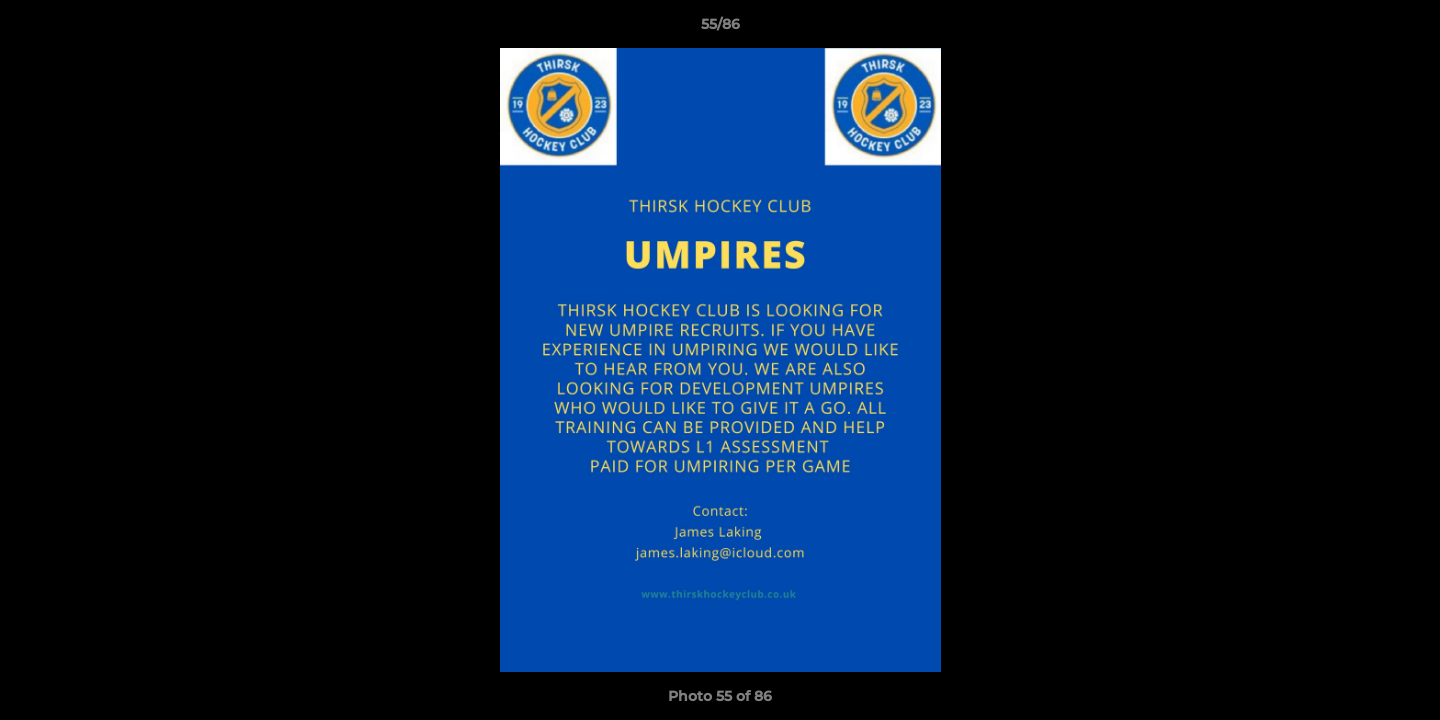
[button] (1404, 29)
